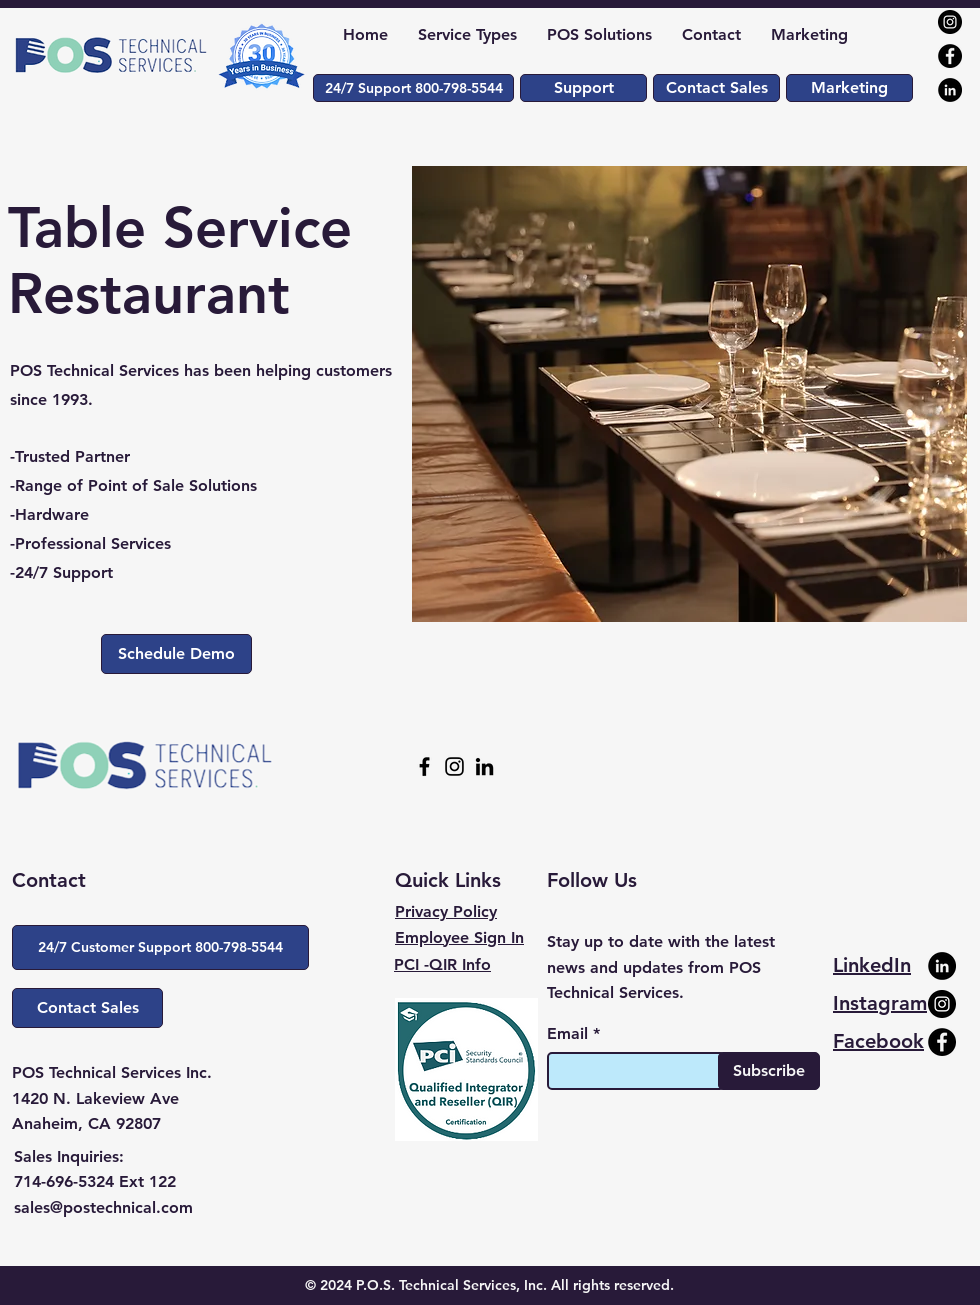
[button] (413, 88)
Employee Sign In (459, 937)
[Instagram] (950, 22)
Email (567, 1034)
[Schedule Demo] (176, 654)
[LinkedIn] (950, 90)
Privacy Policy (446, 911)
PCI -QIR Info (442, 964)
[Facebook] (950, 56)
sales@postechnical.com (103, 1207)
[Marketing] (849, 88)
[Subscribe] (769, 1071)
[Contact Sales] (716, 88)
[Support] (583, 88)
